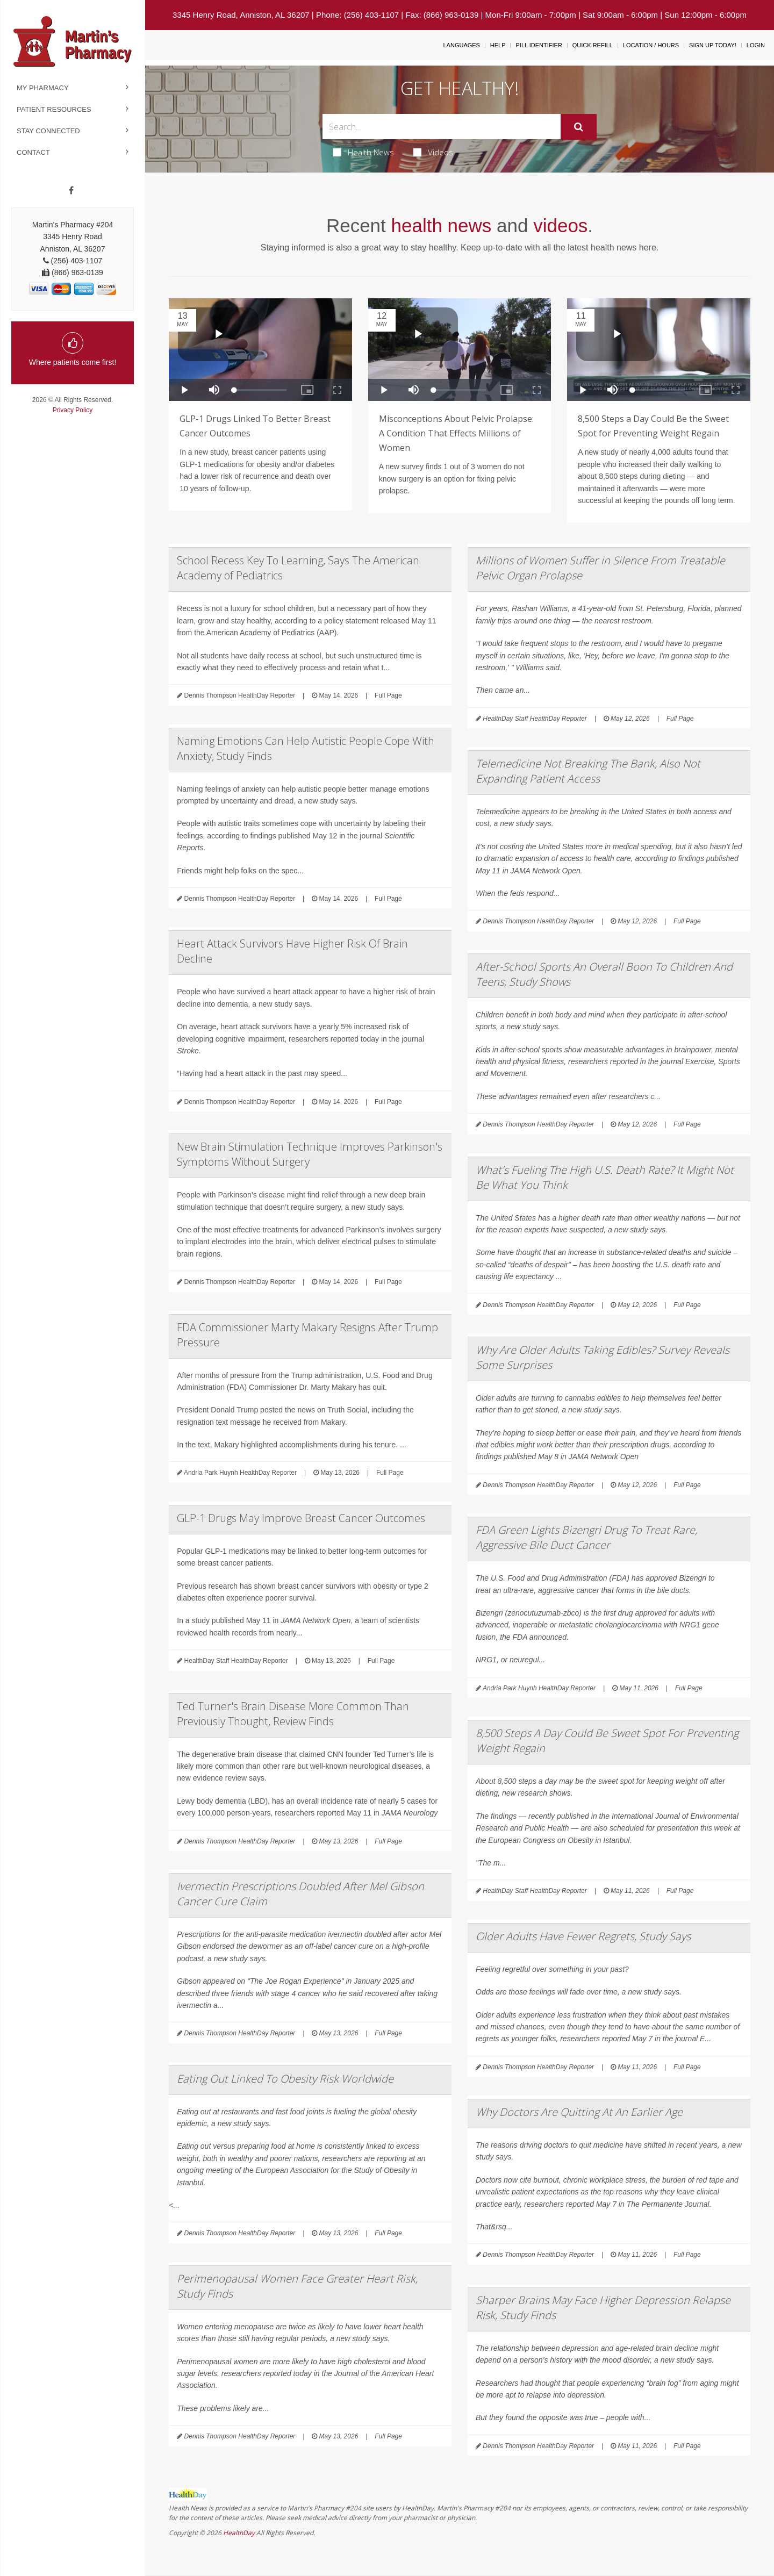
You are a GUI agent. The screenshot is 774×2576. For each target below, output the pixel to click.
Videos (433, 152)
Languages (461, 45)
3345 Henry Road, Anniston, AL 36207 (241, 14)
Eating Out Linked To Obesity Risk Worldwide (285, 2078)
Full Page (388, 695)
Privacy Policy (73, 410)
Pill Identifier (538, 45)
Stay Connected (48, 131)
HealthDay (239, 2532)
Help (498, 45)
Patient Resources (54, 109)
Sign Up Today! (712, 45)
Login (756, 45)
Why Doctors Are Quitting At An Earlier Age (579, 2112)
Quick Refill (592, 45)
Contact (33, 152)
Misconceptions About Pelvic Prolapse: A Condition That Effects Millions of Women (456, 433)
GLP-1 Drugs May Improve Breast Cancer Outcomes (301, 1518)
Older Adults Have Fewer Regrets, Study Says (583, 1936)
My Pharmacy (43, 88)
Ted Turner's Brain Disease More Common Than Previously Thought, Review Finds (293, 1713)
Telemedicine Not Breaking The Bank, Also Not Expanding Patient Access (588, 771)
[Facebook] (71, 190)
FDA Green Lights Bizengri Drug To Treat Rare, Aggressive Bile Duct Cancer (586, 1537)
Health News (363, 152)
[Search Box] (441, 126)
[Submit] (579, 127)
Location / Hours (651, 45)
